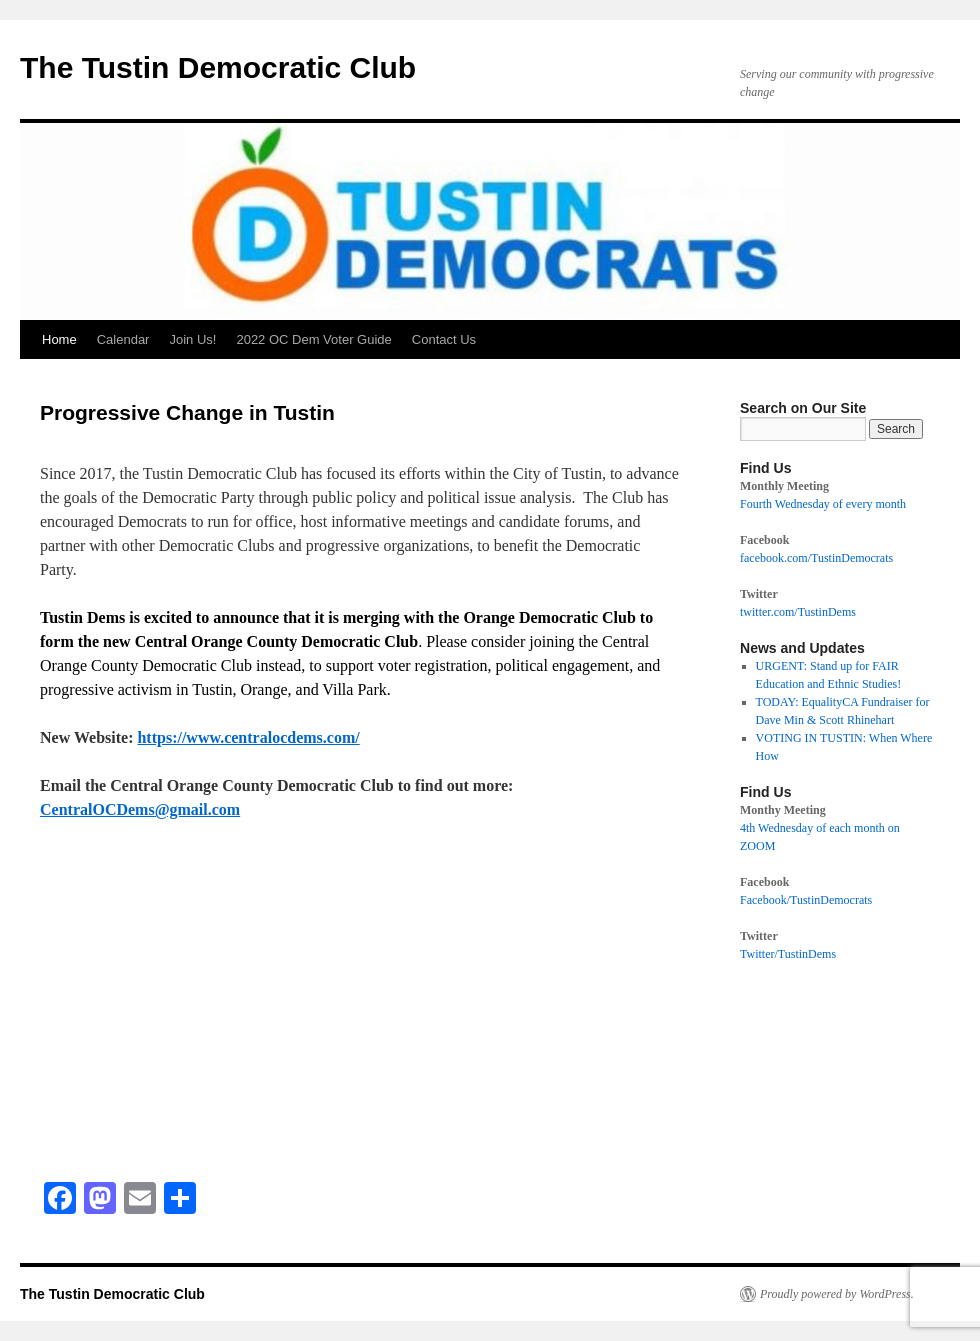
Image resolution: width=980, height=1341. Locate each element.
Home (59, 339)
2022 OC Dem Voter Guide (313, 339)
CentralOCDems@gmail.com (140, 809)
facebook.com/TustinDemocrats (816, 558)
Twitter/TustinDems (788, 954)
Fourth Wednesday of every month (823, 504)
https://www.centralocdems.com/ (248, 737)
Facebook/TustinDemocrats (806, 900)
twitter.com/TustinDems (798, 612)
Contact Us (444, 339)
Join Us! (192, 339)
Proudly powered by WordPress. (837, 1294)
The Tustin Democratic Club (218, 67)
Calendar (123, 339)
